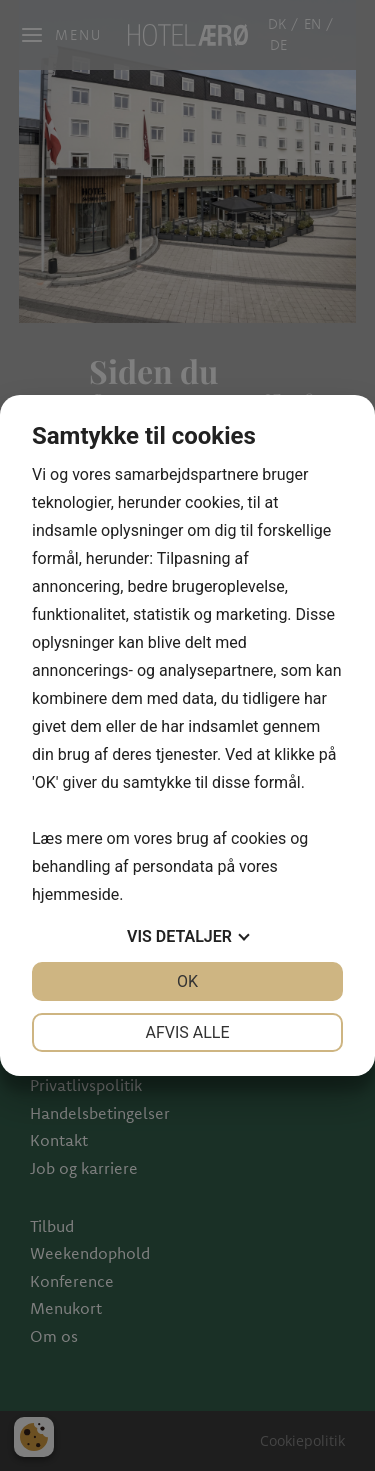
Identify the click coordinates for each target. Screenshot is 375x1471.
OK (187, 981)
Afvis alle (187, 1032)
